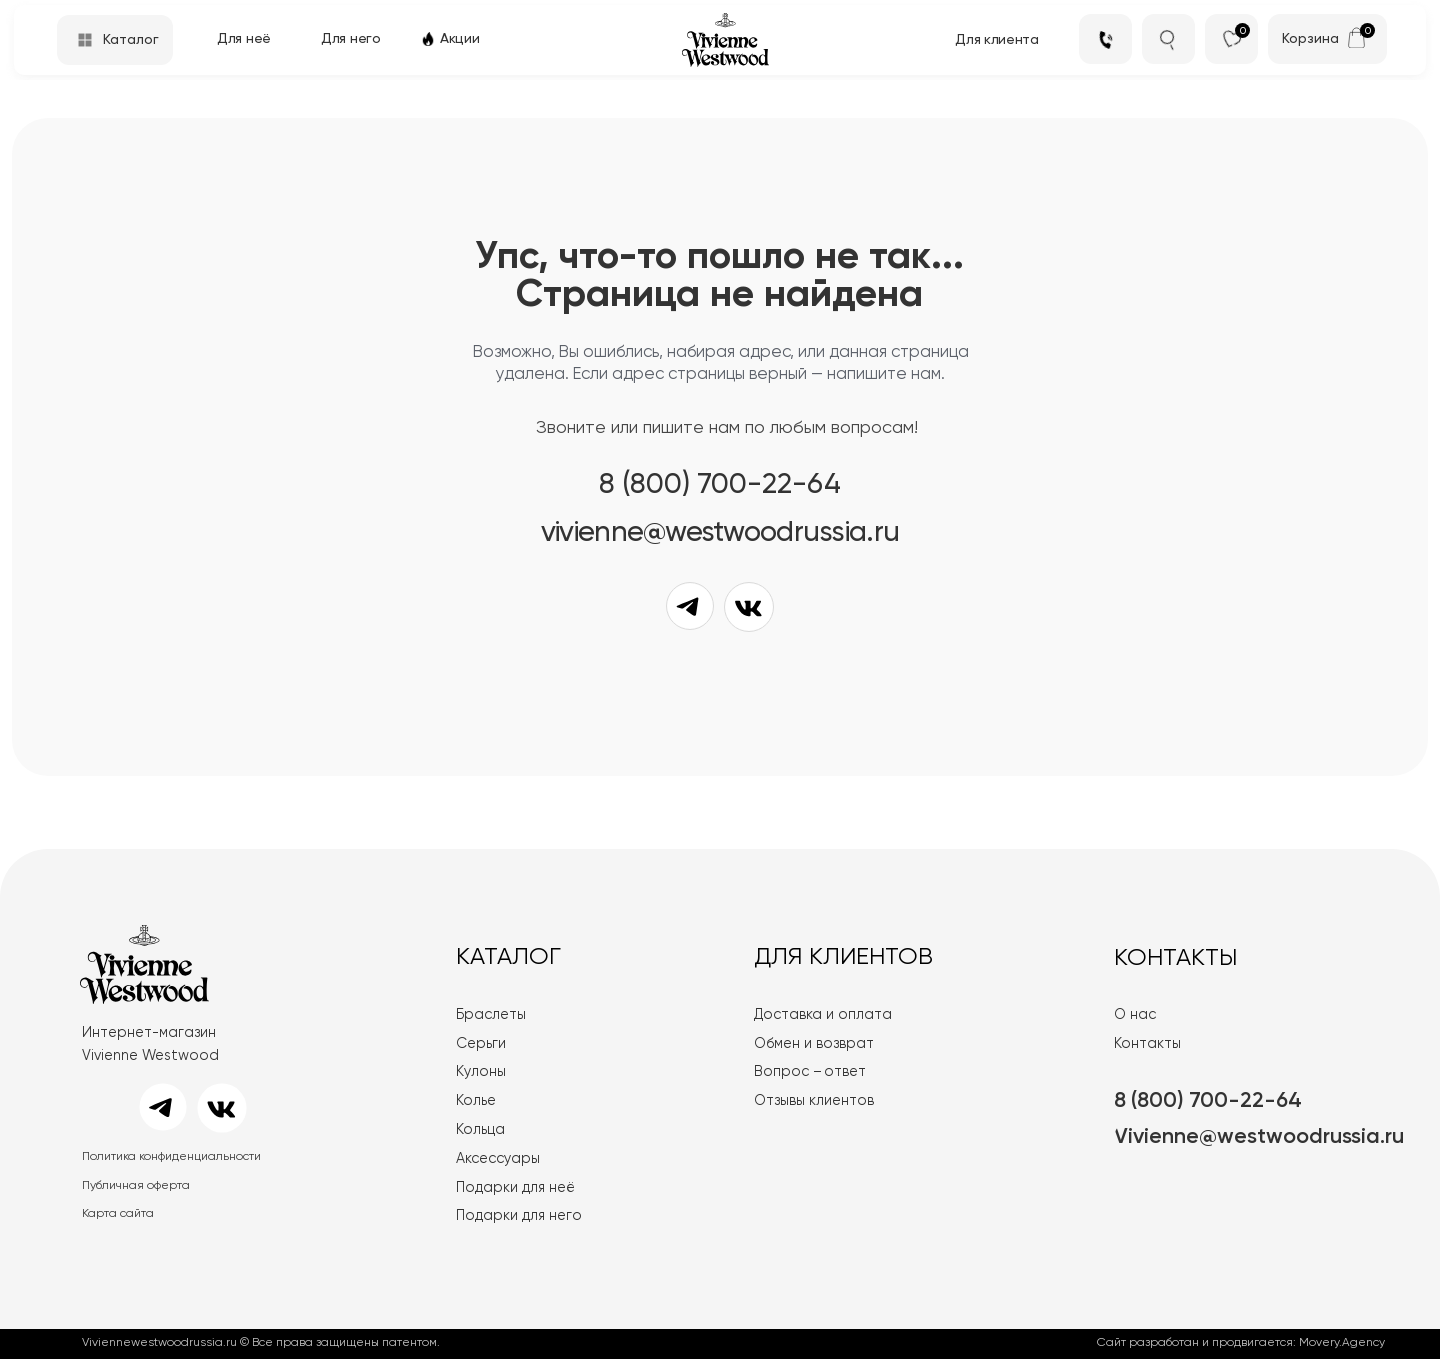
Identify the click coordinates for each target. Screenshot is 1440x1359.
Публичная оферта (136, 1186)
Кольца (480, 1130)
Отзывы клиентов (814, 1101)
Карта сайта (118, 1214)
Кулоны (481, 1072)
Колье (476, 1101)
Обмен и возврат (814, 1044)
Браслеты (491, 1015)
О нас (1135, 1015)
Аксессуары (498, 1159)
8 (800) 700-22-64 (720, 485)
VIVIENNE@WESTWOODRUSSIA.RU (720, 533)
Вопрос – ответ (810, 1072)
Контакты (1147, 1044)
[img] (1357, 37)
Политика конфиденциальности (171, 1157)
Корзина (1310, 39)
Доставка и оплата (823, 1015)
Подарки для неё (515, 1188)
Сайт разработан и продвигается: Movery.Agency (1241, 1343)
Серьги (481, 1044)
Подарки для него (519, 1216)
